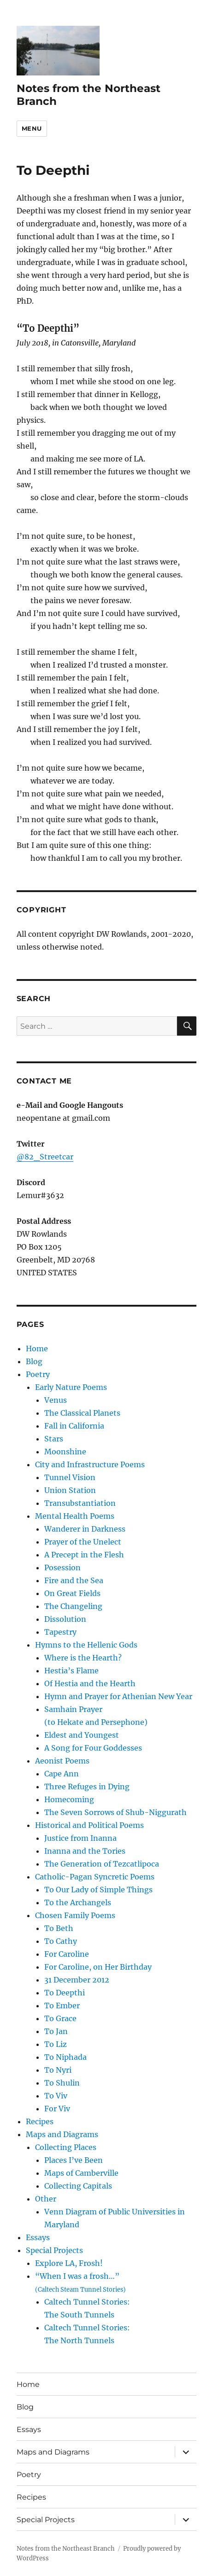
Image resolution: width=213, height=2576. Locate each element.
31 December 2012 (76, 1979)
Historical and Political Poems (89, 1825)
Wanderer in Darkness (84, 1528)
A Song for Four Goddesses (93, 1747)
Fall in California (74, 1425)
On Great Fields (72, 1593)
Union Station (70, 1490)
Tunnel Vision (69, 1477)
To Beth (58, 1928)
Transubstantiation (80, 1503)
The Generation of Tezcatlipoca (101, 1863)
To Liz (55, 2044)
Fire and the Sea (73, 1580)
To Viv (55, 2095)
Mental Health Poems (74, 1516)
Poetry (38, 1374)
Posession (62, 1567)
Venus (55, 1400)
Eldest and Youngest (81, 1735)
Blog (34, 1361)
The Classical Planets (82, 1413)
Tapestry (60, 1632)
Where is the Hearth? (83, 1657)
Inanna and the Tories (84, 1851)
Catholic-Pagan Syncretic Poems (94, 1876)
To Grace (60, 2018)
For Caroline (66, 1954)
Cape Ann (61, 1773)
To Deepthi (64, 1992)
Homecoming (69, 1799)
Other (45, 2198)
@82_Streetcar (45, 1156)
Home (37, 1348)
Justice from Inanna (80, 1838)
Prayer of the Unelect (82, 1541)
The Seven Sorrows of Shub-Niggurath (115, 1812)
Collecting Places (65, 2147)
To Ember (62, 2005)
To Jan (56, 2031)
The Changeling (73, 1606)
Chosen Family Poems (75, 1915)
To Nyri (57, 2070)
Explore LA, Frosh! (69, 2263)
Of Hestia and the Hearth (90, 1683)
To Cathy (60, 1941)
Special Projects (54, 2250)
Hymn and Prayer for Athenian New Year (118, 1696)
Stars (53, 1438)
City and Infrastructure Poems (90, 1464)
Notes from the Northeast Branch (66, 2549)
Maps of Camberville (81, 2173)
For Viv (57, 2108)
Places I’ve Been (73, 2160)
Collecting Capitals (78, 2185)
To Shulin (62, 2082)
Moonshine (65, 1451)
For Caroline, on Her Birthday (98, 1966)
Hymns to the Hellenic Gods (86, 1644)
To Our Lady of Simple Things (98, 1889)
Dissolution (65, 1619)
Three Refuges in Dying (87, 1786)
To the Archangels (77, 1902)
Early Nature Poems (71, 1387)
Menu (32, 128)
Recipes (39, 2121)
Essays (38, 2237)
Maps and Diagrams (62, 2134)
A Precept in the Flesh (84, 1554)
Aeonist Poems (62, 1760)
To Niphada (65, 2057)
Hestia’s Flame (71, 1670)
